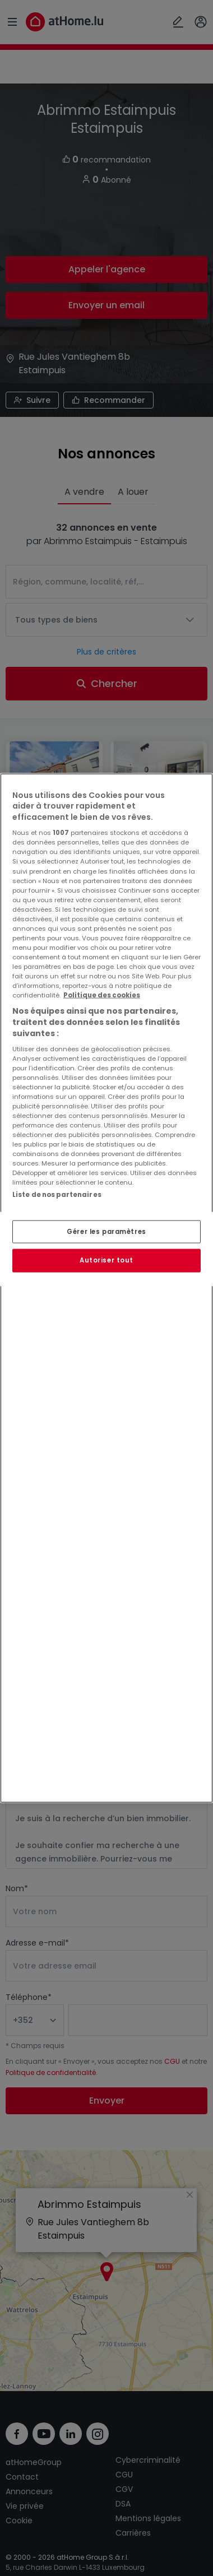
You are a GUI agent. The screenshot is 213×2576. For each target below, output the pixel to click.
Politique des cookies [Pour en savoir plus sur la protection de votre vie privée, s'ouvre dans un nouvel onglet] (101, 995)
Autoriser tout (106, 1260)
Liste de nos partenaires (56, 1194)
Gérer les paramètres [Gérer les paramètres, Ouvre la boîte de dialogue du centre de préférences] (106, 1231)
